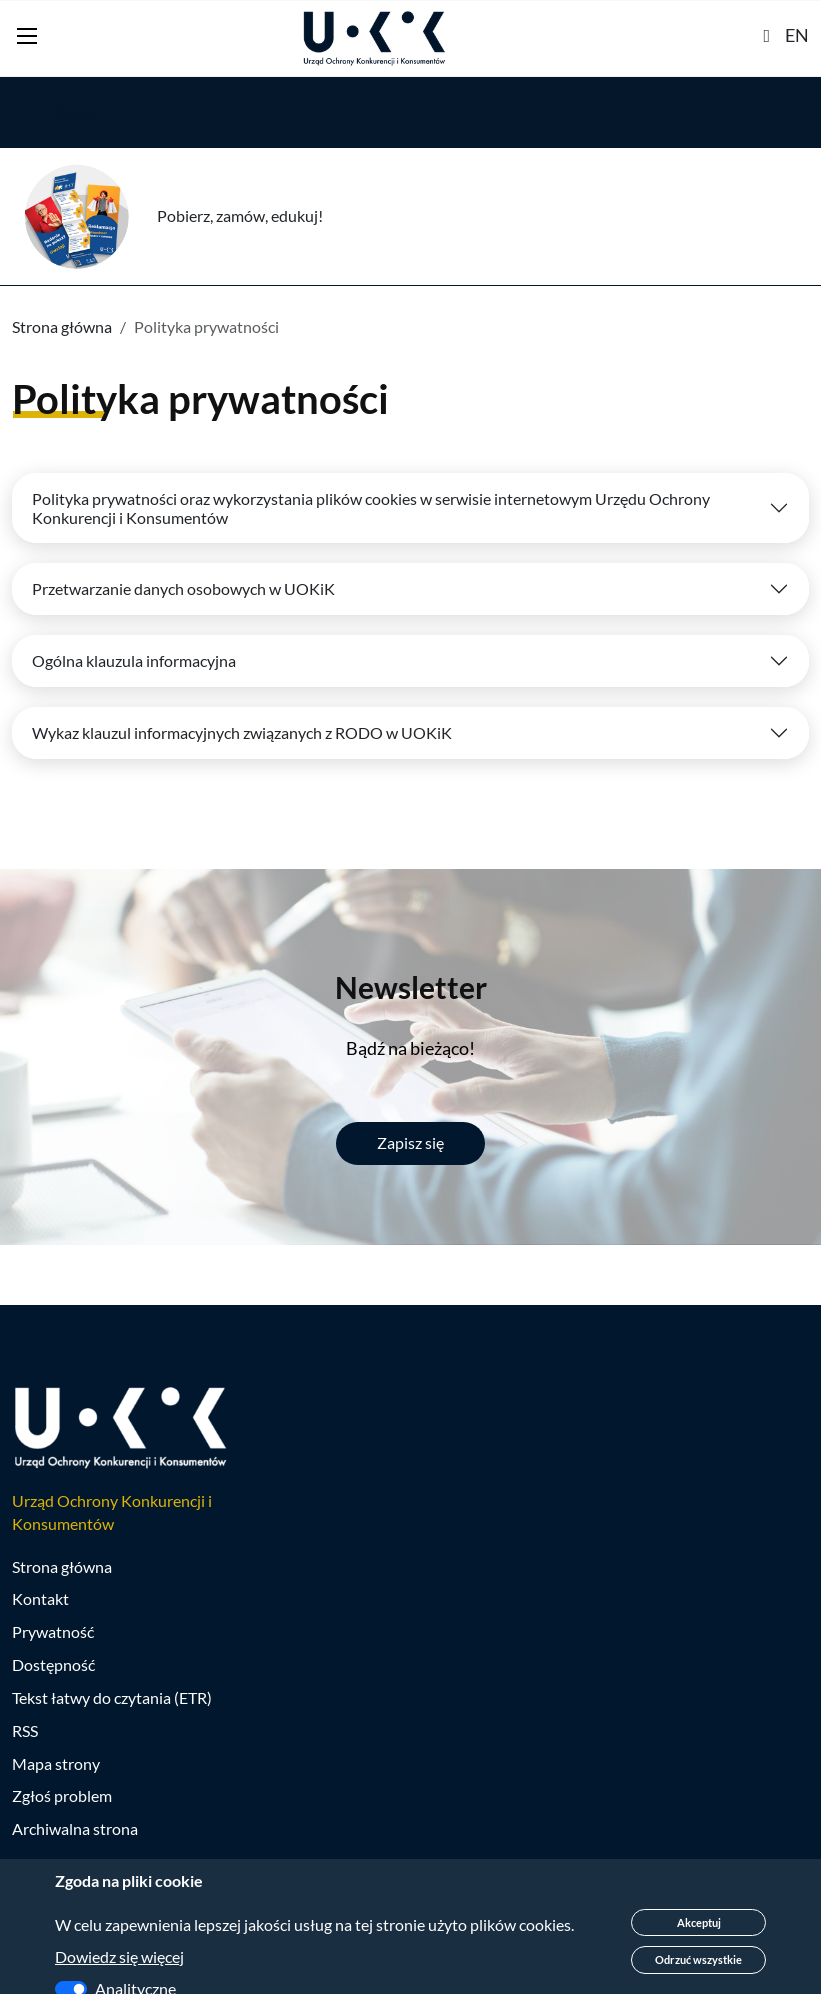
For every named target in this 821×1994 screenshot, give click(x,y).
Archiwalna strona (75, 1828)
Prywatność (53, 1631)
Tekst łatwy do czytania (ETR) (112, 1697)
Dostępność (53, 1664)
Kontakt (40, 1598)
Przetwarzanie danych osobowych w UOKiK (183, 588)
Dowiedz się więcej (119, 1956)
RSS (25, 1730)
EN (797, 35)
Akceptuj (699, 1922)
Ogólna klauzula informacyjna (134, 660)
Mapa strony (56, 1763)
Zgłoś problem (62, 1795)
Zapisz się (410, 1142)
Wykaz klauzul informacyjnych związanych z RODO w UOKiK (242, 732)
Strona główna (62, 326)
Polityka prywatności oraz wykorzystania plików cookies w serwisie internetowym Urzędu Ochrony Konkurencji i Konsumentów (371, 508)
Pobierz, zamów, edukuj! (240, 215)
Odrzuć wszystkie (698, 1959)
